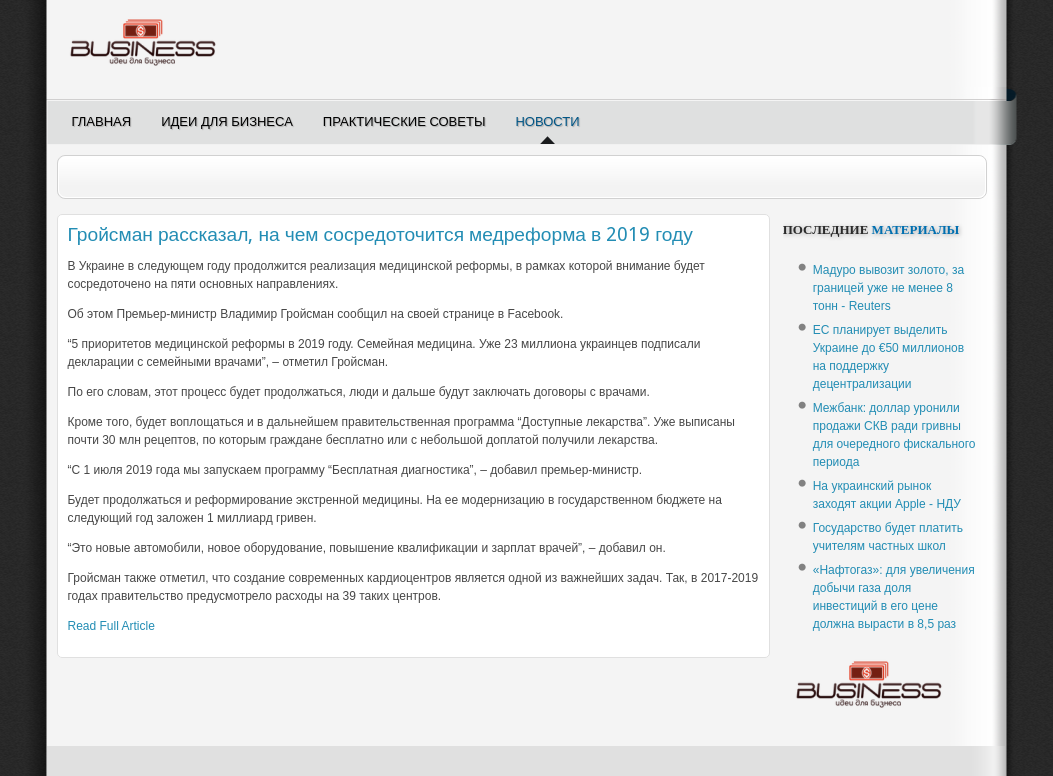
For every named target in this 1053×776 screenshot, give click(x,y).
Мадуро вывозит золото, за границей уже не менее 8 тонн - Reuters (888, 288)
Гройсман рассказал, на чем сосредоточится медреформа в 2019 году (380, 234)
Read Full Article (111, 626)
